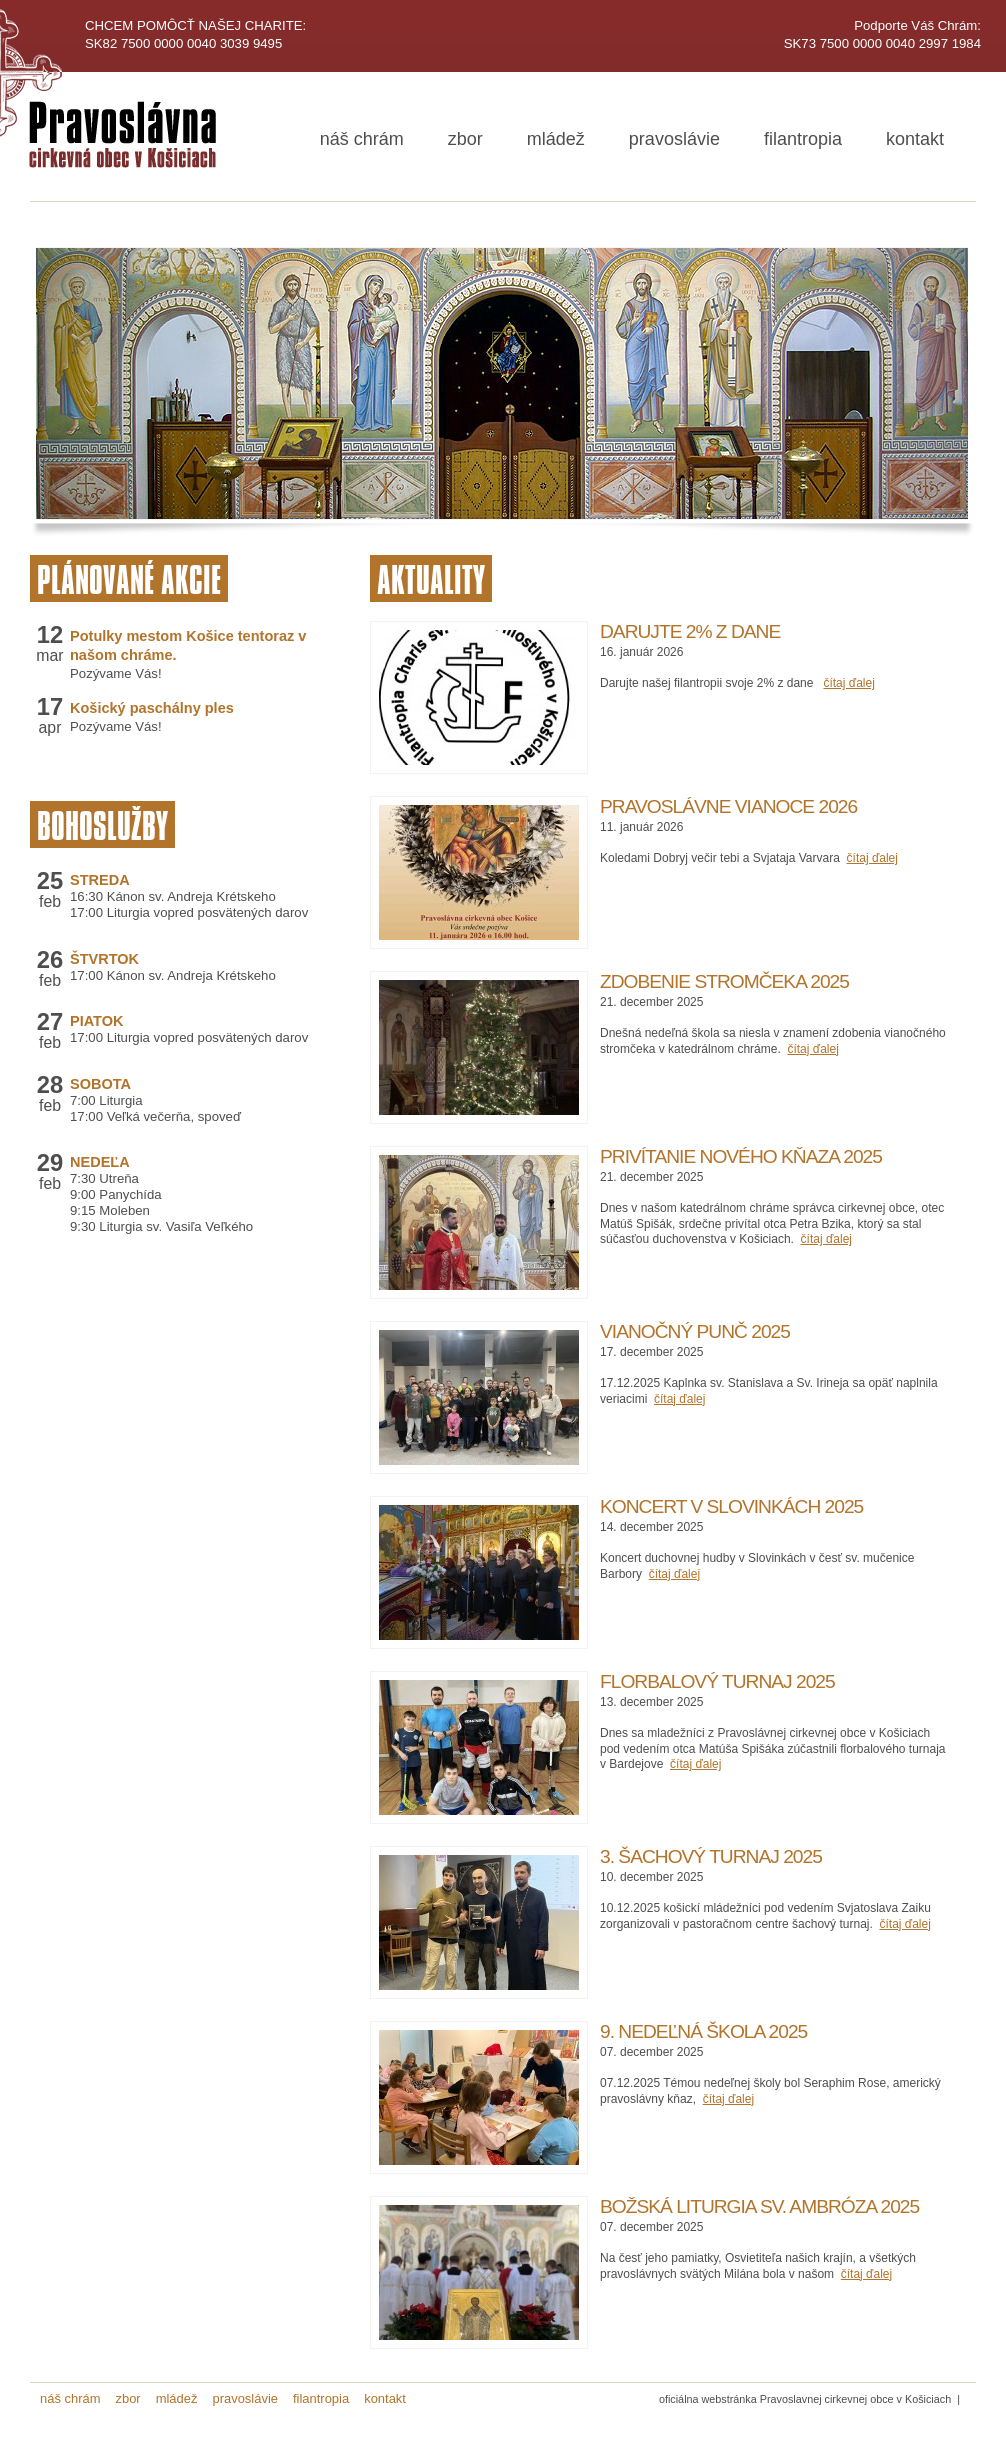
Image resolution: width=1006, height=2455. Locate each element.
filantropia (803, 139)
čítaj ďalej (848, 683)
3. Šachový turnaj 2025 (711, 1856)
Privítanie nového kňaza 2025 (741, 1156)
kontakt (915, 139)
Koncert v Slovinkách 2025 (731, 1506)
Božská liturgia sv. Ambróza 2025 (759, 2206)
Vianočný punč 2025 (695, 1331)
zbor (465, 139)
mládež (556, 139)
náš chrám (362, 139)
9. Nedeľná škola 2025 (703, 2031)
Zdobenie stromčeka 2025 (724, 981)
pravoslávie (674, 139)
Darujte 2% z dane (690, 631)
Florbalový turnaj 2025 (717, 1681)
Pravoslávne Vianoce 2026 (728, 806)
